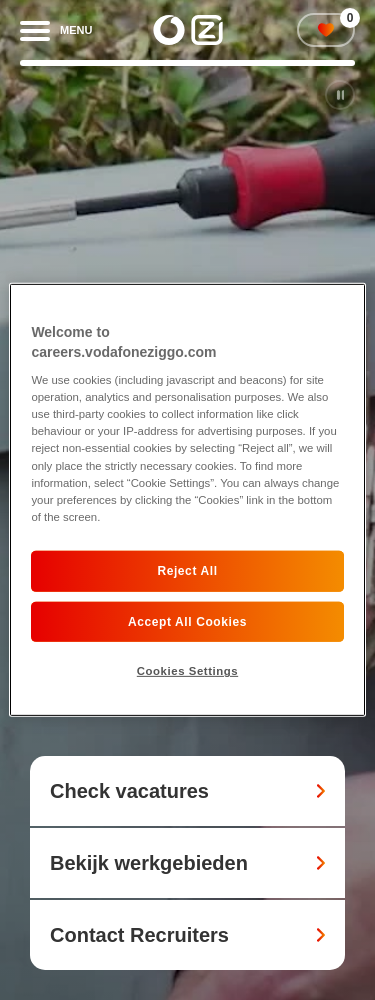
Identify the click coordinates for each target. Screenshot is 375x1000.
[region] (187, 500)
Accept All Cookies (187, 621)
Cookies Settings (187, 671)
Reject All (187, 571)
